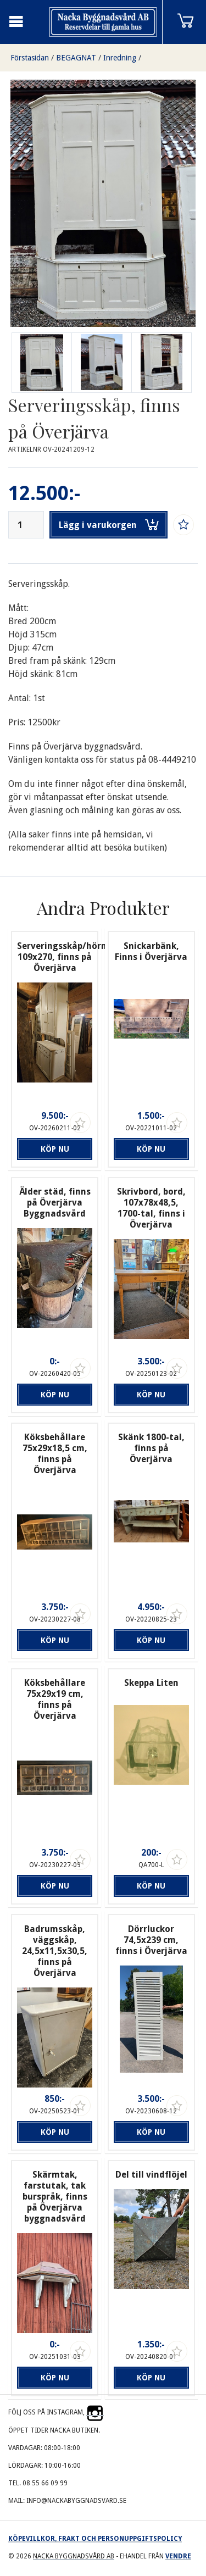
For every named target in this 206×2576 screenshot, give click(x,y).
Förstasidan (29, 57)
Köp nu (55, 1149)
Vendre (178, 2556)
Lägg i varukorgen (109, 524)
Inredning (119, 57)
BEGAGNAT (76, 57)
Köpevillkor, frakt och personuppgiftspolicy (95, 2538)
